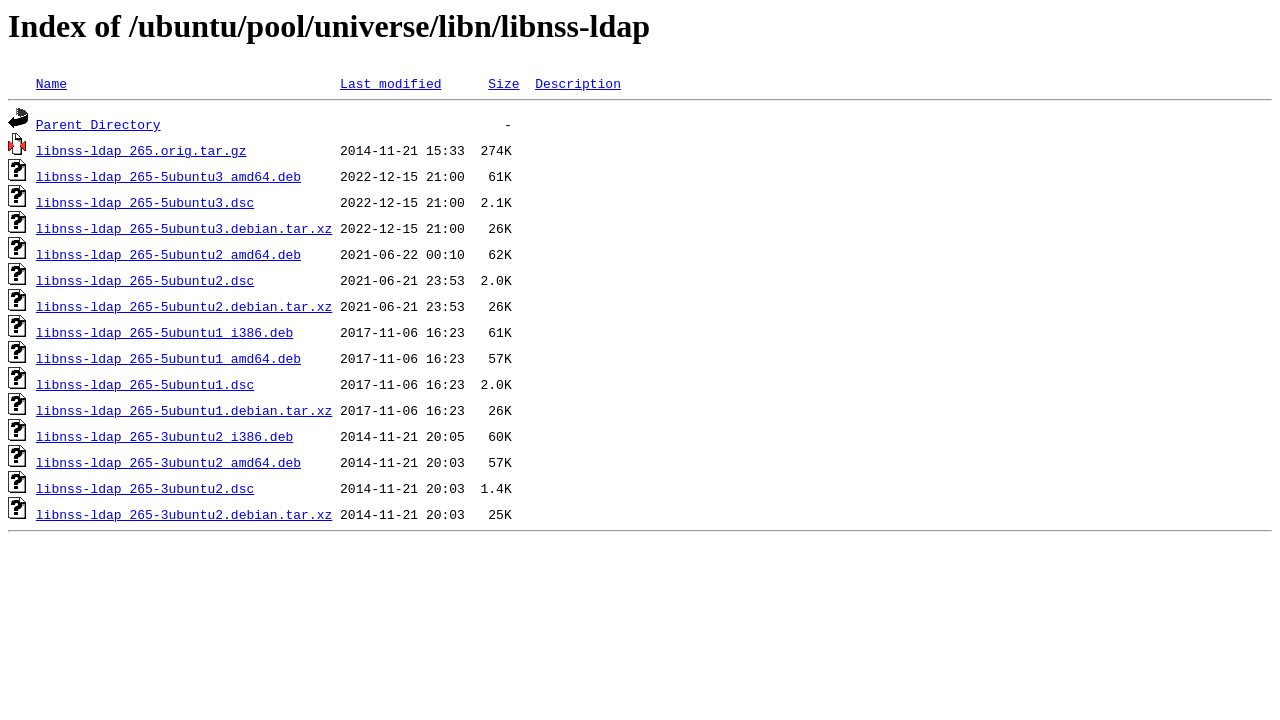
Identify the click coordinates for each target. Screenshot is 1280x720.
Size (503, 83)
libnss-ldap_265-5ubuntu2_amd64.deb (168, 254)
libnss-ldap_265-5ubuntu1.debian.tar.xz (184, 410)
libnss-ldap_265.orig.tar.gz (141, 150)
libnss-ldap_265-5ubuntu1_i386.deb (164, 332)
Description (578, 83)
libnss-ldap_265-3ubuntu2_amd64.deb (168, 462)
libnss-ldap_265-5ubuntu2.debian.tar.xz (184, 306)
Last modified (390, 83)
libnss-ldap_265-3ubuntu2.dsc (145, 488)
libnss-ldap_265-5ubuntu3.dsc (145, 202)
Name (51, 83)
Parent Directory (98, 124)
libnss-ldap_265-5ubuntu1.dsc (145, 384)
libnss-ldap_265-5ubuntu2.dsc (145, 280)
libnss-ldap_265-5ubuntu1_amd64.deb (168, 358)
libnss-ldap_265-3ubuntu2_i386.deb (164, 436)
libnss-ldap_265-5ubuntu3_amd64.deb (168, 176)
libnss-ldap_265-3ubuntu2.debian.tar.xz (184, 514)
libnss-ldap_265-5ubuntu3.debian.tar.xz (184, 228)
